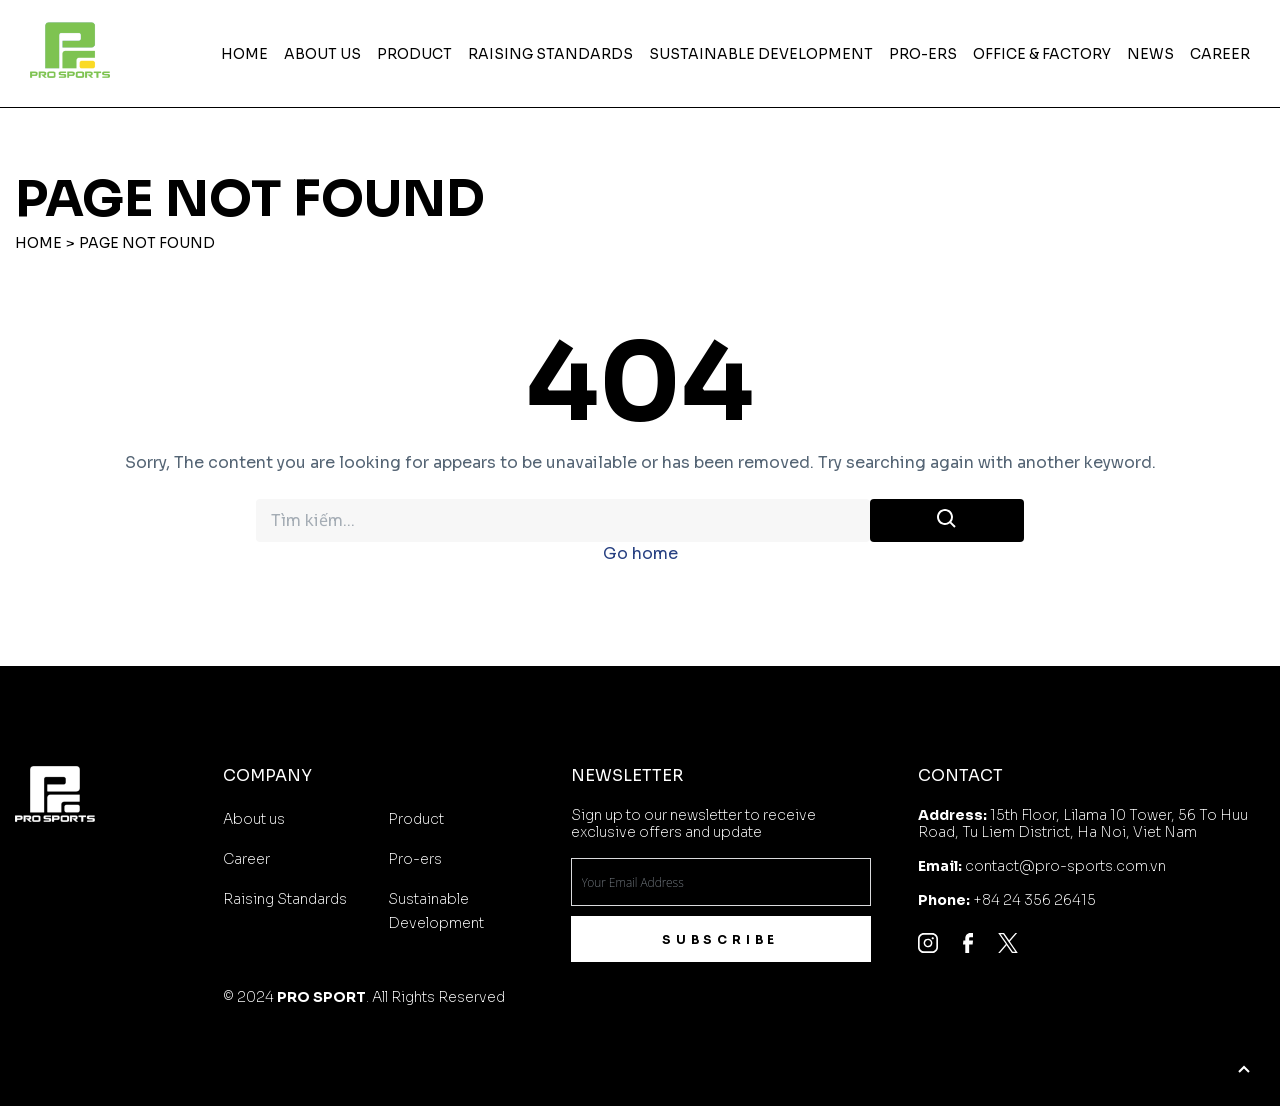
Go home (640, 553)
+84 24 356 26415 (1034, 900)
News (1150, 54)
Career (1220, 54)
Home (244, 54)
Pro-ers (923, 54)
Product (414, 54)
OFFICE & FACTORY (1042, 54)
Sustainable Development (761, 54)
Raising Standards (550, 54)
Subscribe (720, 939)
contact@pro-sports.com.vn (1065, 866)
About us (322, 54)
